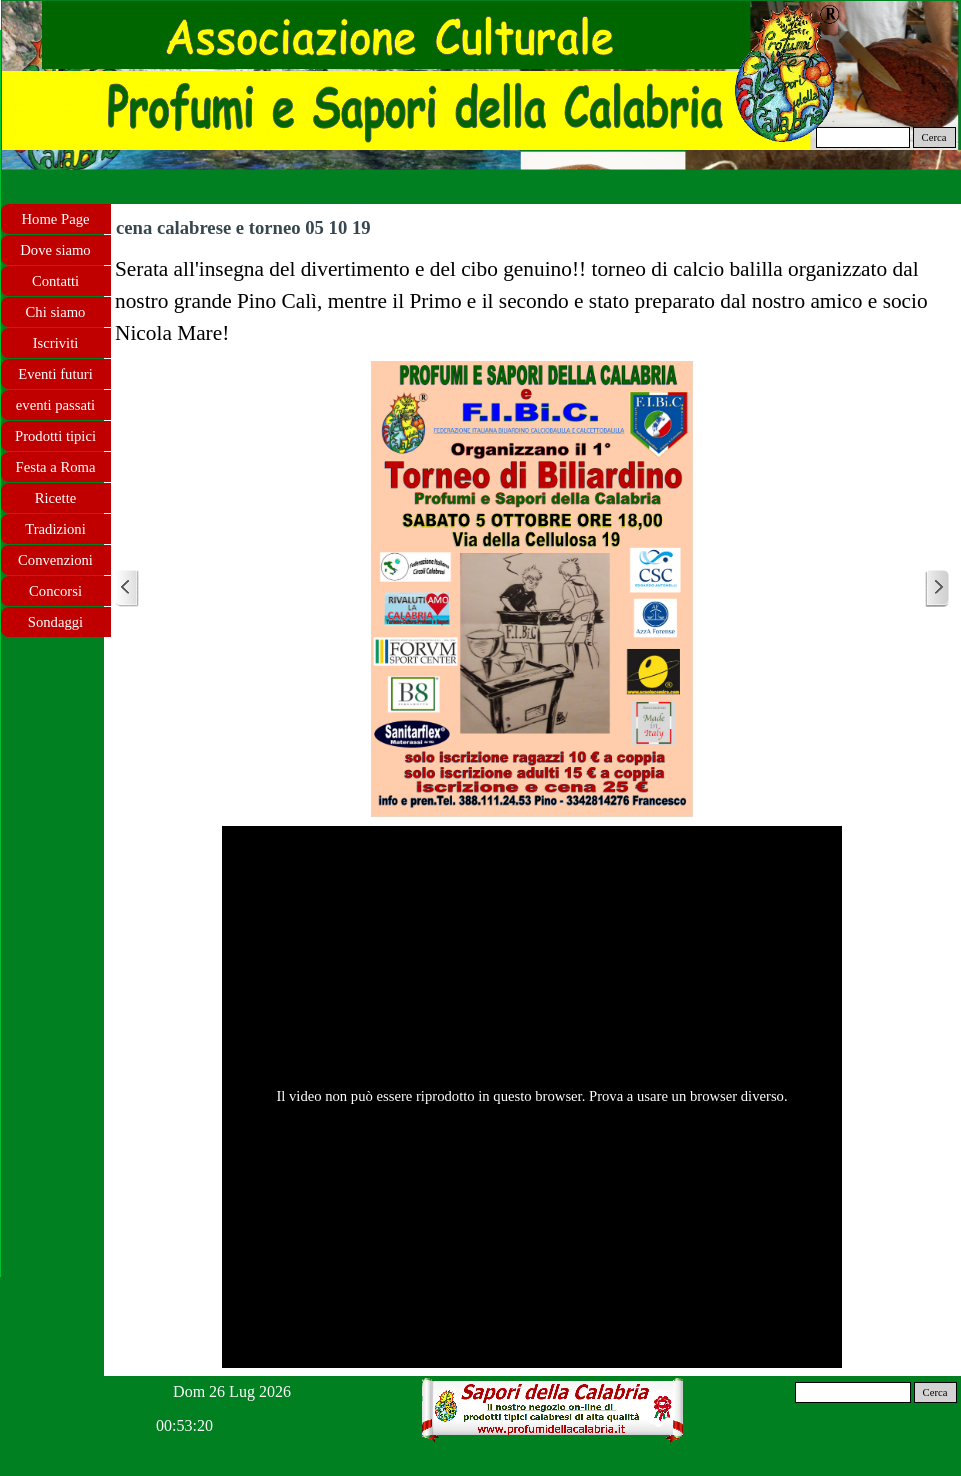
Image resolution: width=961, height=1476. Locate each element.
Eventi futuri (55, 374)
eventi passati (55, 405)
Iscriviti (56, 343)
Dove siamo (55, 250)
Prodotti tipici (55, 436)
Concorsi (55, 591)
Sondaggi (55, 622)
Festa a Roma (56, 467)
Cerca (934, 137)
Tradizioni (55, 529)
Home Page (56, 219)
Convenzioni (55, 560)
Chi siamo (56, 312)
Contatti (55, 281)
